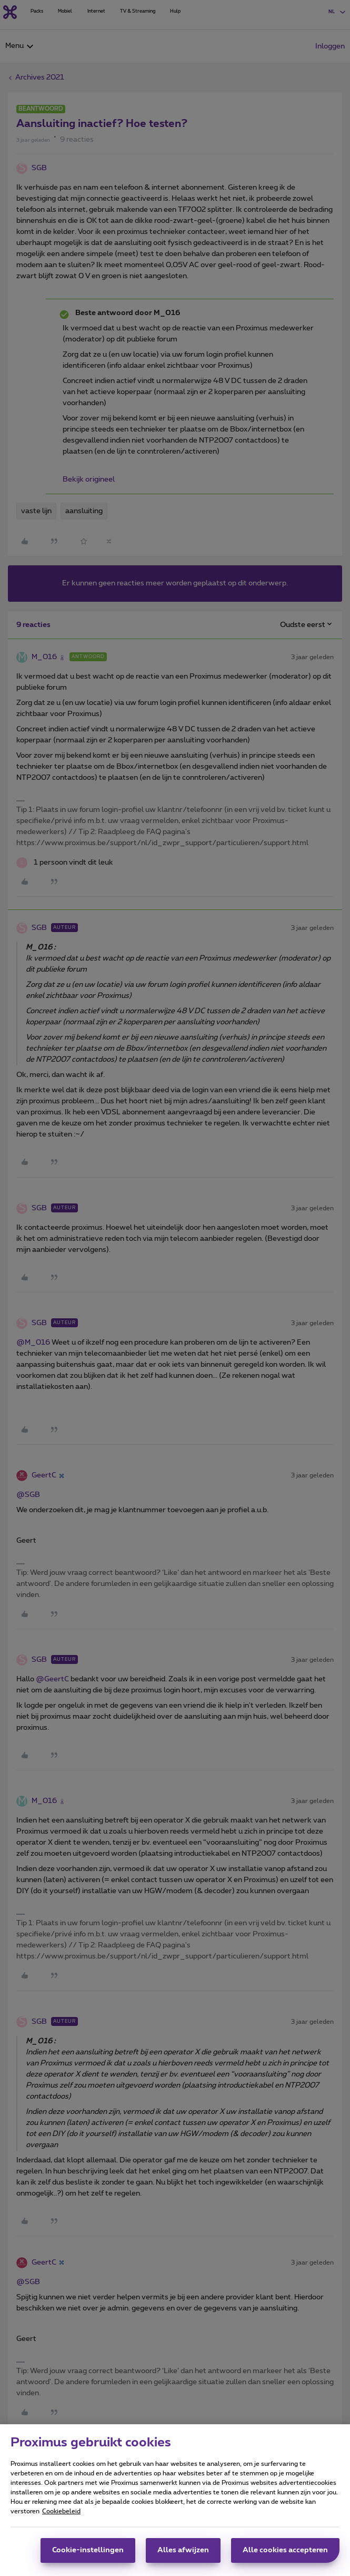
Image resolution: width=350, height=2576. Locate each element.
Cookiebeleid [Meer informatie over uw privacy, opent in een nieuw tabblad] (61, 2516)
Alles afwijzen (183, 2555)
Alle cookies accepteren (285, 2555)
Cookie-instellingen (88, 2555)
